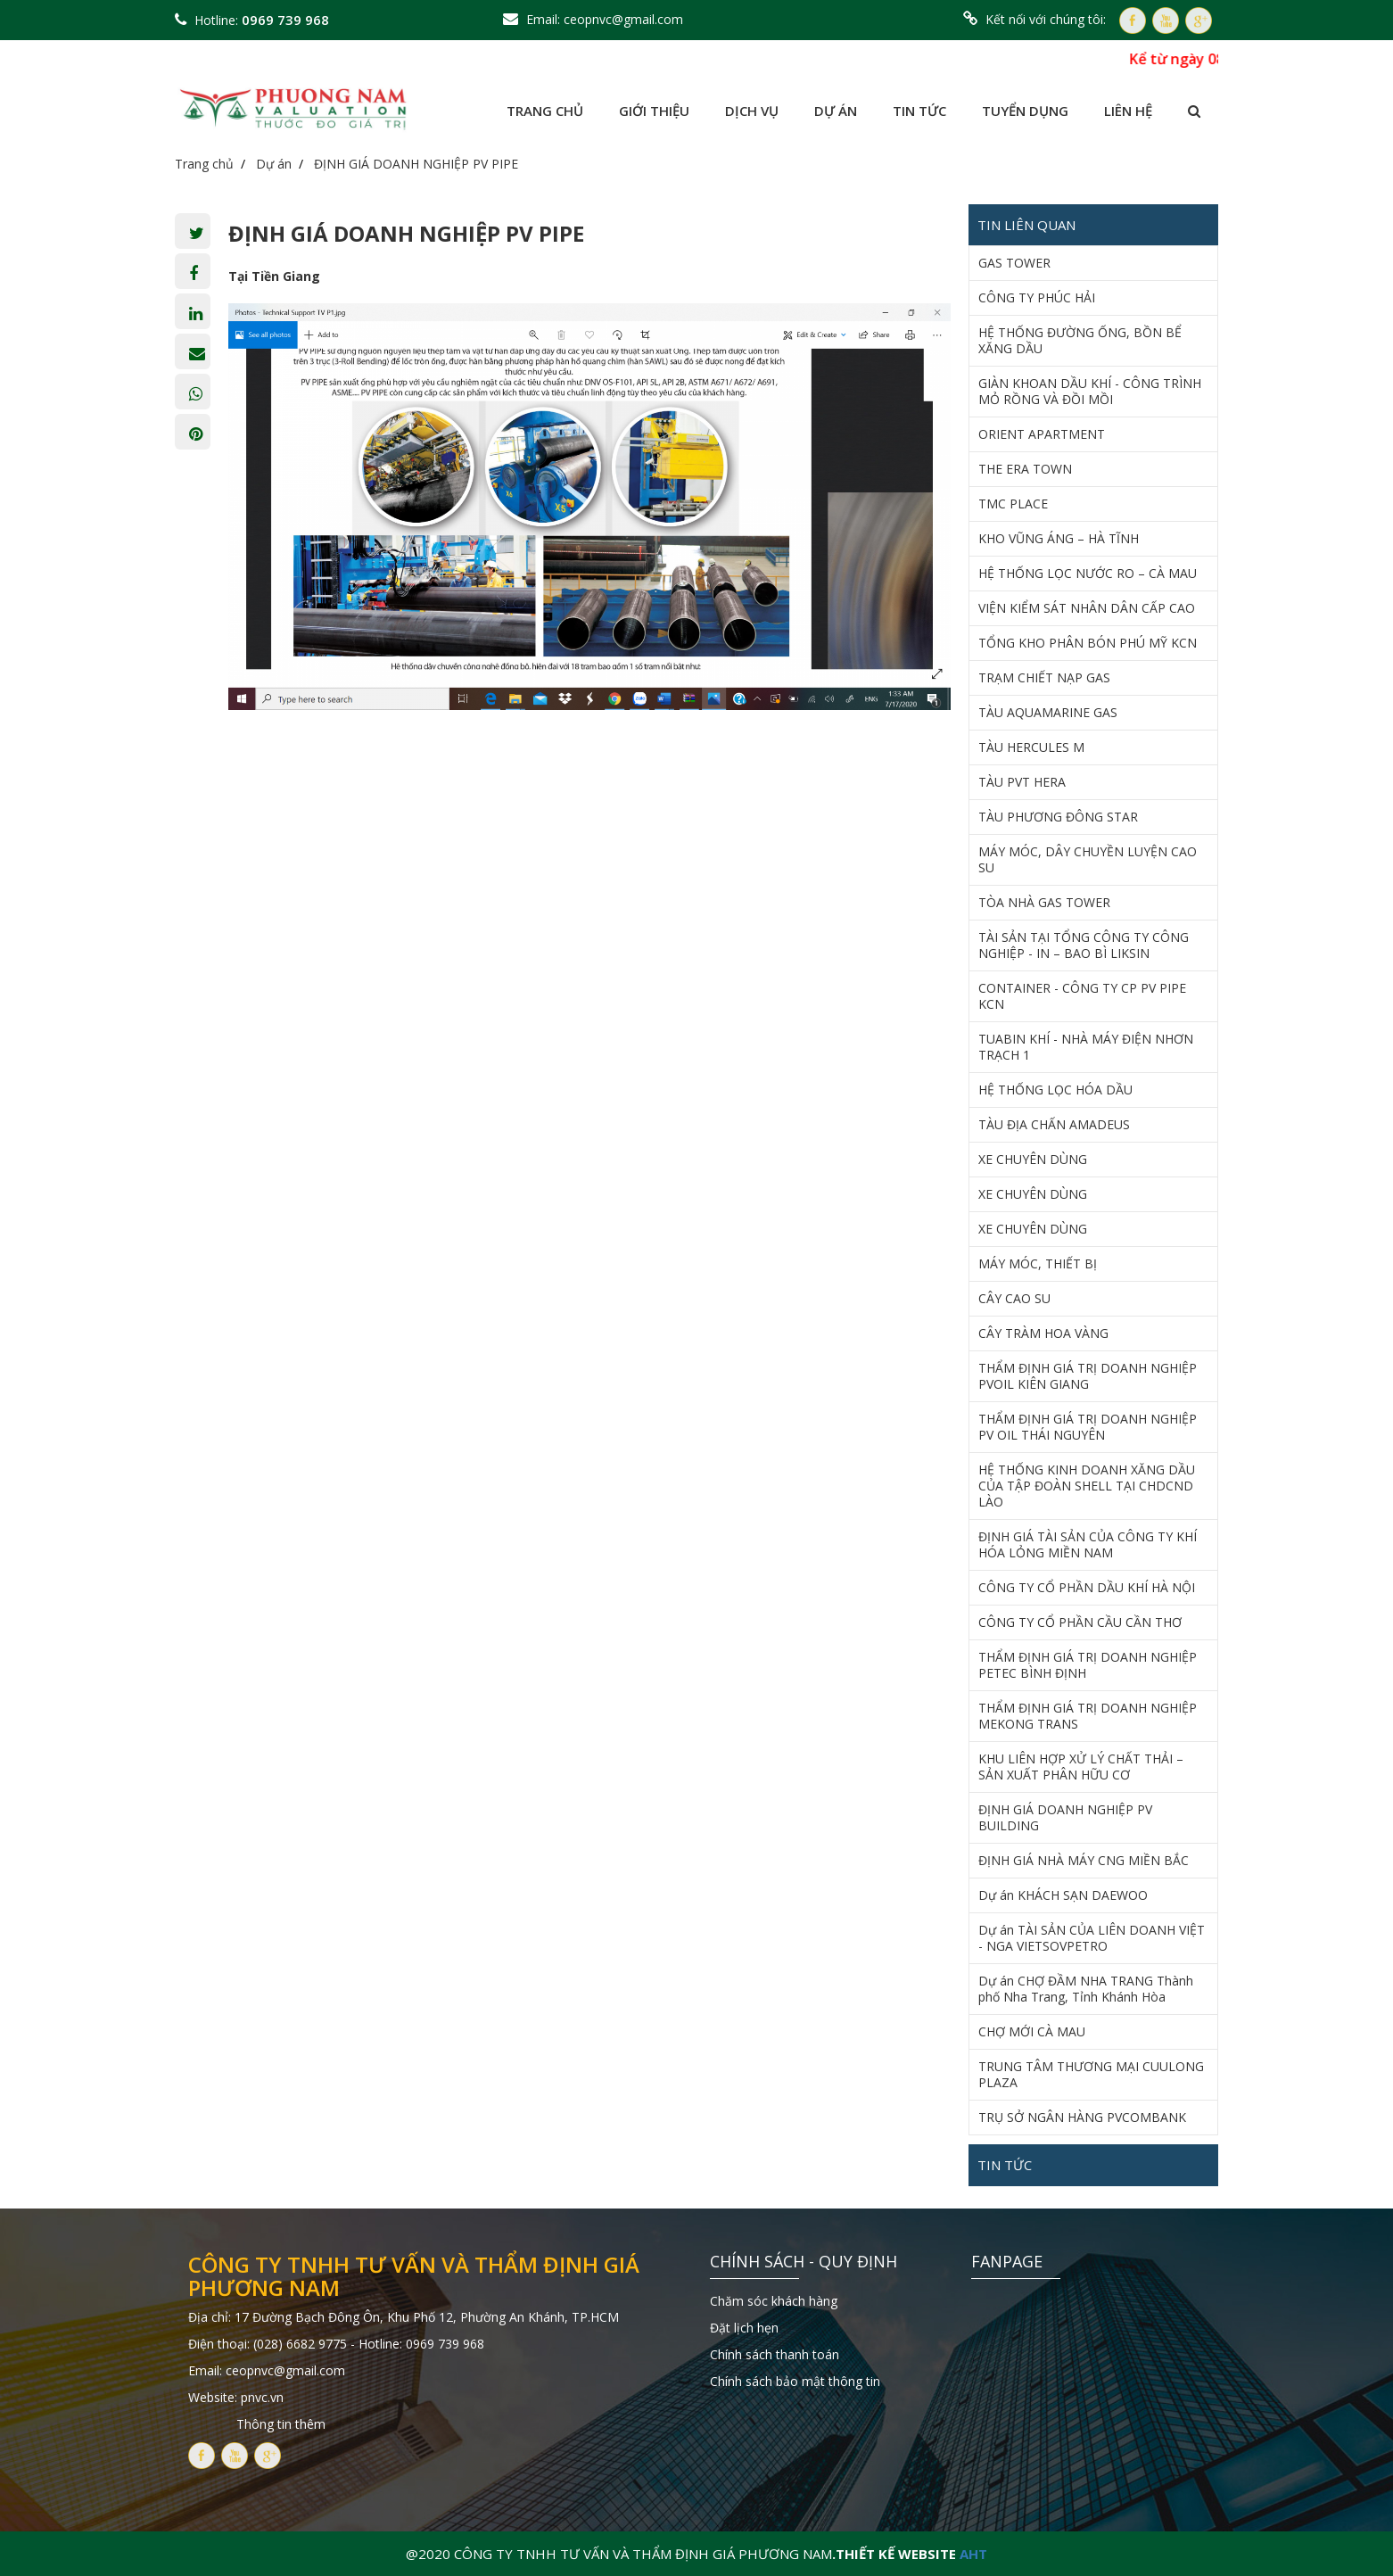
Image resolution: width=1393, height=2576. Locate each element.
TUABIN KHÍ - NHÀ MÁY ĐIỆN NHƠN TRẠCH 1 (1085, 1047)
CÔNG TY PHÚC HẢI (1036, 298)
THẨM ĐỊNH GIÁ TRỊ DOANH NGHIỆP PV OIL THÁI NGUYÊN (1087, 1427)
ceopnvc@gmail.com (623, 19)
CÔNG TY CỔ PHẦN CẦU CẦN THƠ (1080, 1622)
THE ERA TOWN (1025, 469)
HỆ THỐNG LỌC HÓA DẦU (1055, 1090)
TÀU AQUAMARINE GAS (1047, 713)
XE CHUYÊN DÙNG (1032, 1160)
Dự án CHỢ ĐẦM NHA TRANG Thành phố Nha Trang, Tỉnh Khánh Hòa (1085, 1989)
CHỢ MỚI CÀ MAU (1031, 2032)
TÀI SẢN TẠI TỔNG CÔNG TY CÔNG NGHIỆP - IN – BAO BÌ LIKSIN (1083, 945)
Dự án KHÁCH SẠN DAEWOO (1063, 1895)
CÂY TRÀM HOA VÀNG (1043, 1333)
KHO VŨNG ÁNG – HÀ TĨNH (1058, 539)
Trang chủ (545, 111)
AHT (973, 2554)
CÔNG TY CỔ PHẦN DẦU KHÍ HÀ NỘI (1086, 1588)
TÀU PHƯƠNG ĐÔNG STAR (1058, 817)
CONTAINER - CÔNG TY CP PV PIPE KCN (1082, 996)
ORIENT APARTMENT (1041, 434)
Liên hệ (1128, 111)
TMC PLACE (1013, 504)
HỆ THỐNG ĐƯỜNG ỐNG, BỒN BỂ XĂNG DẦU (1080, 341)
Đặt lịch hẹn (744, 2327)
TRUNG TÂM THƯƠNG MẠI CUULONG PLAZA (1091, 2075)
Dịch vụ (752, 111)
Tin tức (919, 111)
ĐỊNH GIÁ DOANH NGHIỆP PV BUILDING (1065, 1818)
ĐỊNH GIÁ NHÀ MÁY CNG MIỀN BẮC (1083, 1861)
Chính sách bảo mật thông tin (795, 2381)
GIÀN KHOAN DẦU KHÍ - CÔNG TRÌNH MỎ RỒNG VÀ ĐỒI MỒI (1089, 392)
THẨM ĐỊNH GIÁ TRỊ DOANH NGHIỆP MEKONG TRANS (1087, 1716)
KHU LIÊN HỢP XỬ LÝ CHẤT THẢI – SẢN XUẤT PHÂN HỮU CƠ (1080, 1767)
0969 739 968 (285, 20)
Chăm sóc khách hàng (773, 2300)
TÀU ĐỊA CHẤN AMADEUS (1054, 1125)
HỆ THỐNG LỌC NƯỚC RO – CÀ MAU (1087, 574)
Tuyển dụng (1025, 111)
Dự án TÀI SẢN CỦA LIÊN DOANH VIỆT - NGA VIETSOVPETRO (1091, 1938)
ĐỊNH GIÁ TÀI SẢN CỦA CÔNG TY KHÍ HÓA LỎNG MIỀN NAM (1087, 1545)
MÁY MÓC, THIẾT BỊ (1037, 1264)
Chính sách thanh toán (774, 2354)
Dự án (835, 111)
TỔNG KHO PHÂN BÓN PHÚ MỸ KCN (1087, 643)
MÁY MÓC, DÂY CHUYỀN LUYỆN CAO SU (1087, 860)
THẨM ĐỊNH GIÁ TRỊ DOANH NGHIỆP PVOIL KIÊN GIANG (1087, 1376)
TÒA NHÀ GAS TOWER (1044, 903)
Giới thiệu (654, 111)
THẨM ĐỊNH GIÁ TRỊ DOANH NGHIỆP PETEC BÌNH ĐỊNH (1087, 1665)
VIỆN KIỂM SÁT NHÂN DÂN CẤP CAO (1086, 608)
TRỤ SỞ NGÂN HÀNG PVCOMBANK (1082, 2118)
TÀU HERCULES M (1031, 747)
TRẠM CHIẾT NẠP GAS (1044, 678)
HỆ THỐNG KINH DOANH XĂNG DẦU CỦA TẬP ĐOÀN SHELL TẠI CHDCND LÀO (1086, 1486)
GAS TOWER (1014, 263)
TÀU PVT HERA (1022, 782)
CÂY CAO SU (1014, 1299)
